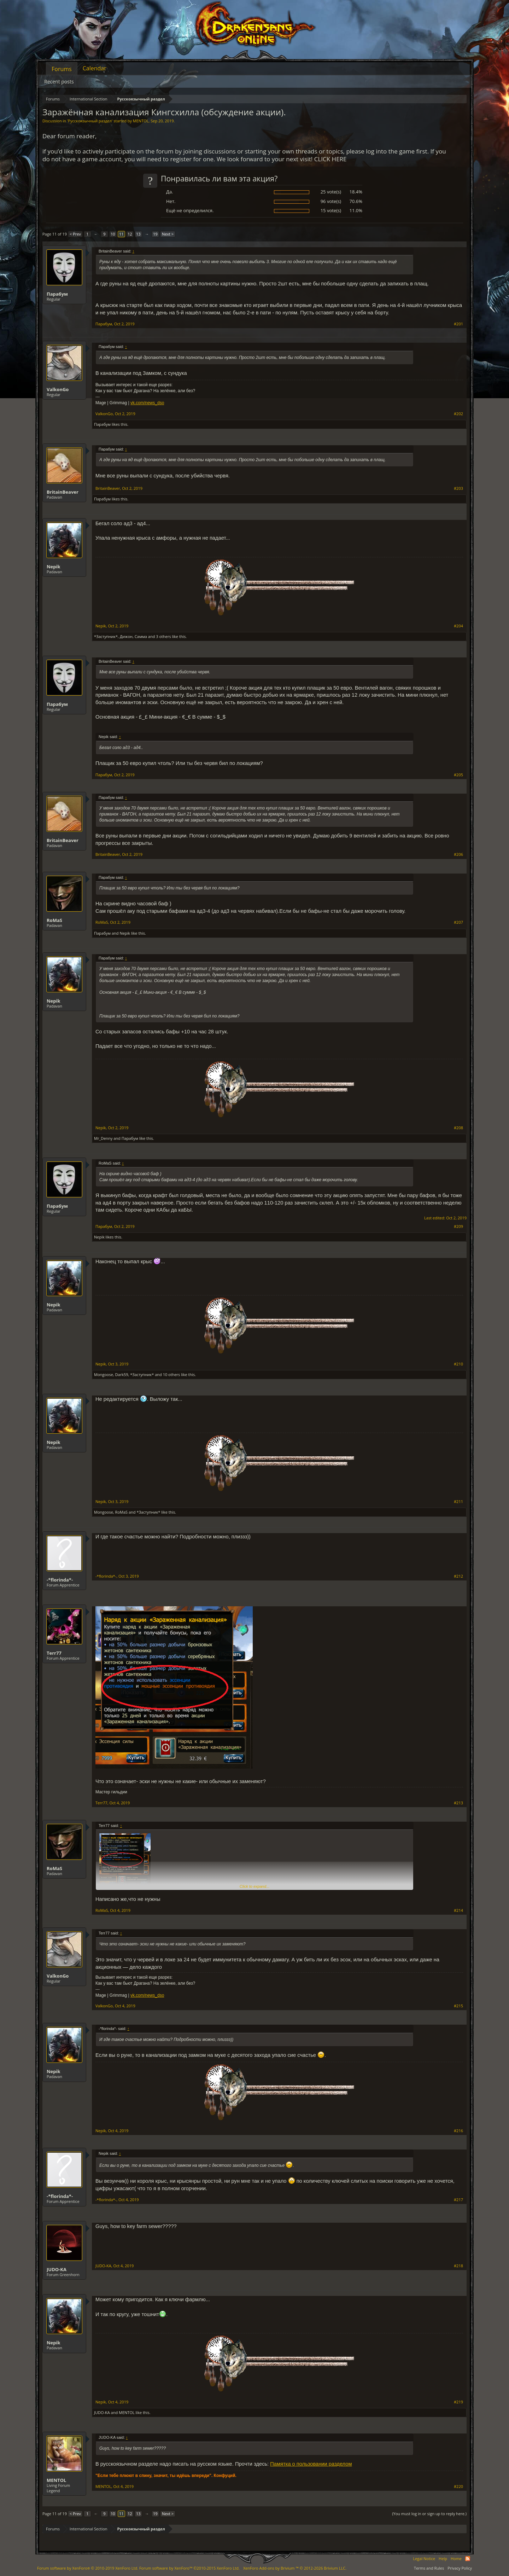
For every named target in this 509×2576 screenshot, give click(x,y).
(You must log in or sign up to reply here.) (429, 2513)
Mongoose (103, 1374)
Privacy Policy (459, 2568)
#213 (458, 1802)
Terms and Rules (429, 2568)
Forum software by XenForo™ (189, 2568)
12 (130, 234)
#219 (458, 2402)
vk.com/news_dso (147, 402)
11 (121, 234)
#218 (458, 2265)
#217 (458, 2199)
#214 (458, 1910)
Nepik (53, 566)
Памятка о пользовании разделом (311, 2464)
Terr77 (54, 1653)
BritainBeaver (62, 492)
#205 (458, 774)
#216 (458, 2130)
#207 (458, 922)
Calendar (94, 68)
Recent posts (59, 81)
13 (138, 234)
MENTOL (141, 120)
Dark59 (121, 1374)
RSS (467, 2558)
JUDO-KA (56, 2269)
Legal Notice (424, 2558)
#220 (458, 2486)
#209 (458, 1226)
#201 (458, 323)
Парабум (57, 294)
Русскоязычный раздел (90, 120)
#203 (458, 488)
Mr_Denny (103, 1138)
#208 (458, 1127)
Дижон (126, 636)
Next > (168, 234)
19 (155, 234)
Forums (62, 69)
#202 (458, 413)
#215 (458, 2005)
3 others (163, 636)
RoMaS (54, 920)
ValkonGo (58, 389)
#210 (458, 1364)
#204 (458, 625)
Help (443, 2558)
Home (456, 2558)
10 (113, 234)
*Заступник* (106, 636)
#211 (458, 1501)
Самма (141, 636)
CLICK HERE (330, 159)
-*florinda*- (60, 1580)
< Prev (75, 234)
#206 (458, 854)
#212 (458, 1576)
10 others (171, 1374)
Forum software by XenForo (87, 2568)
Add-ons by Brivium (294, 2568)
